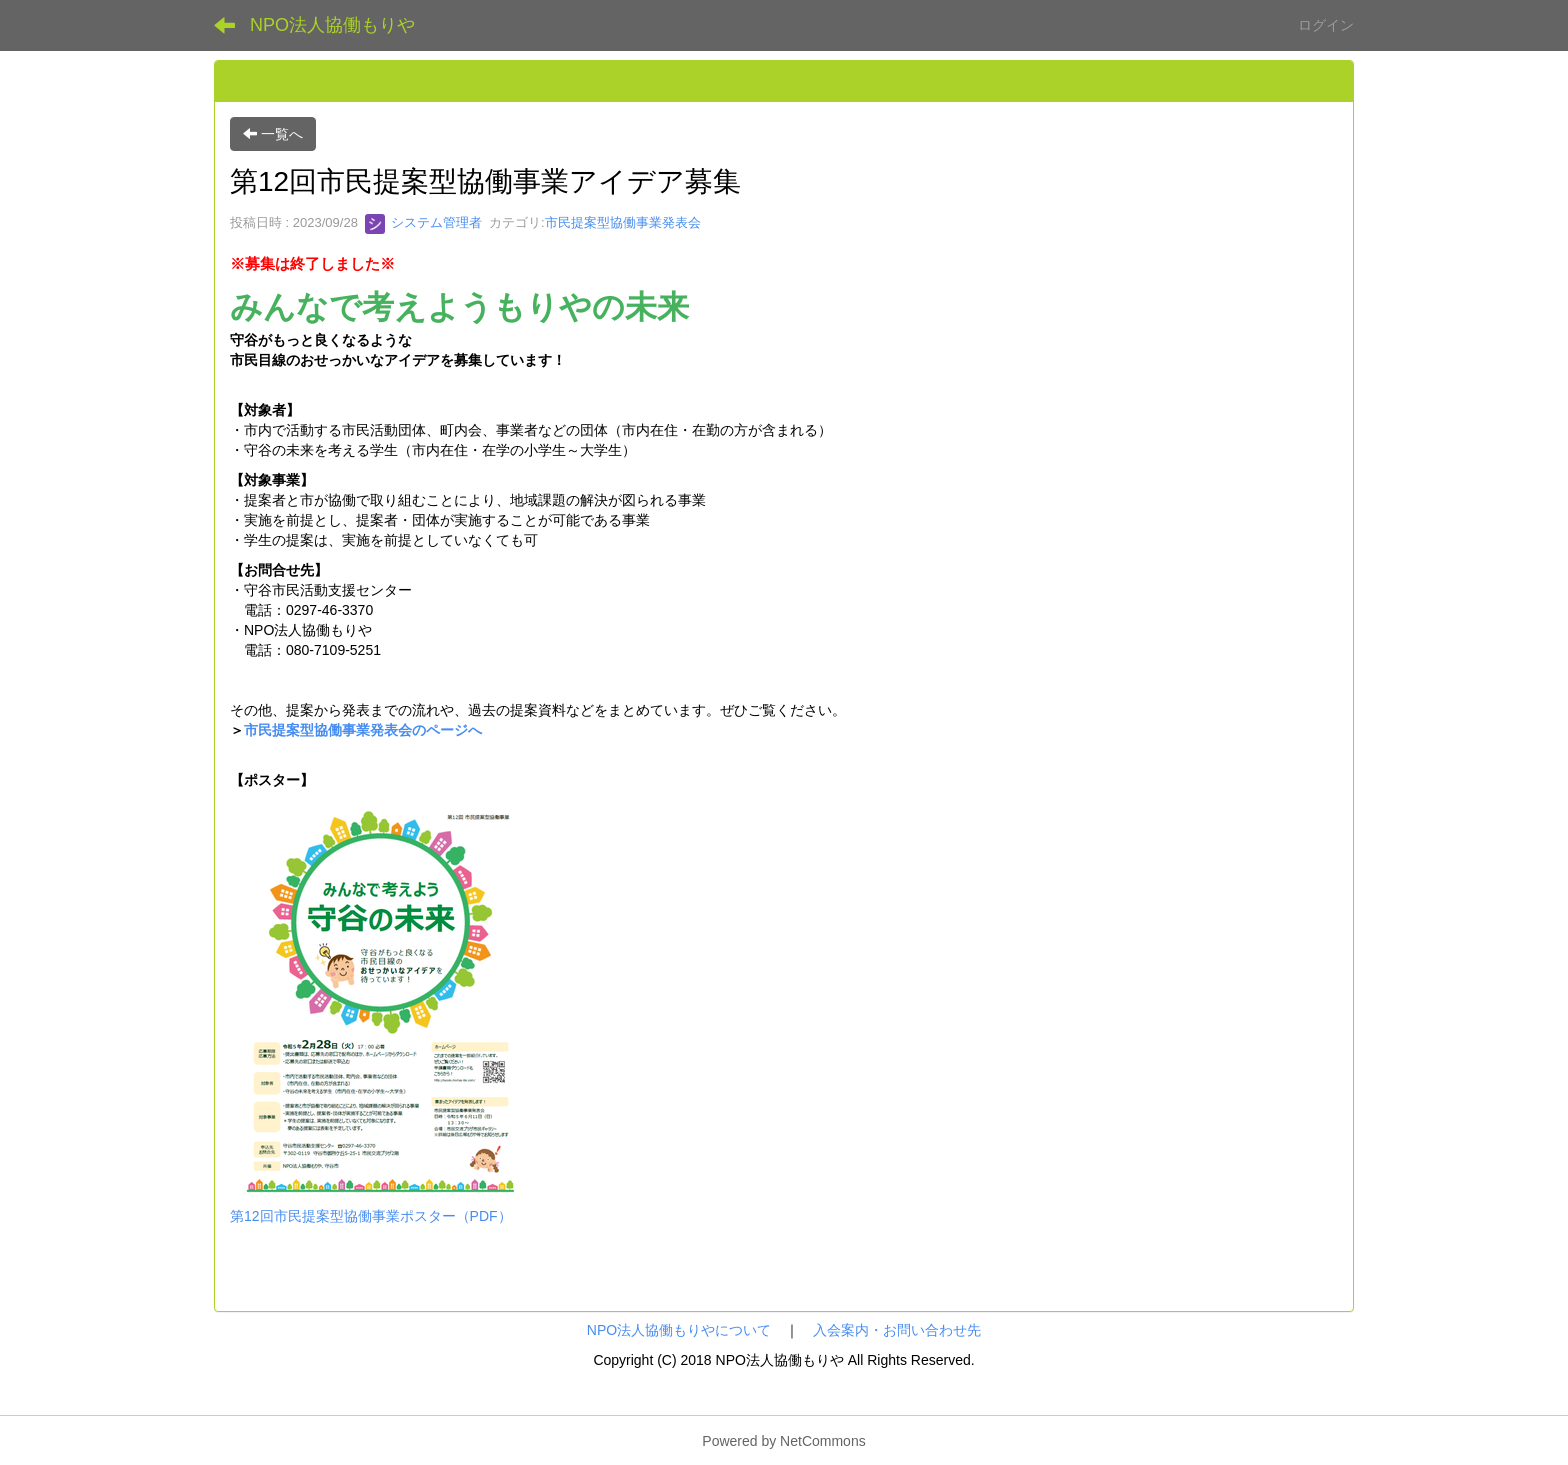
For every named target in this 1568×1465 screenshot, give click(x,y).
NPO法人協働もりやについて (679, 1330)
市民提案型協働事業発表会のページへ (363, 730)
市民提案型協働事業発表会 (623, 222)
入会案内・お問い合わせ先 (897, 1330)
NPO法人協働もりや (332, 25)
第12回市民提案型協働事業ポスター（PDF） (371, 1216)
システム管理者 (423, 222)
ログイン (1326, 25)
